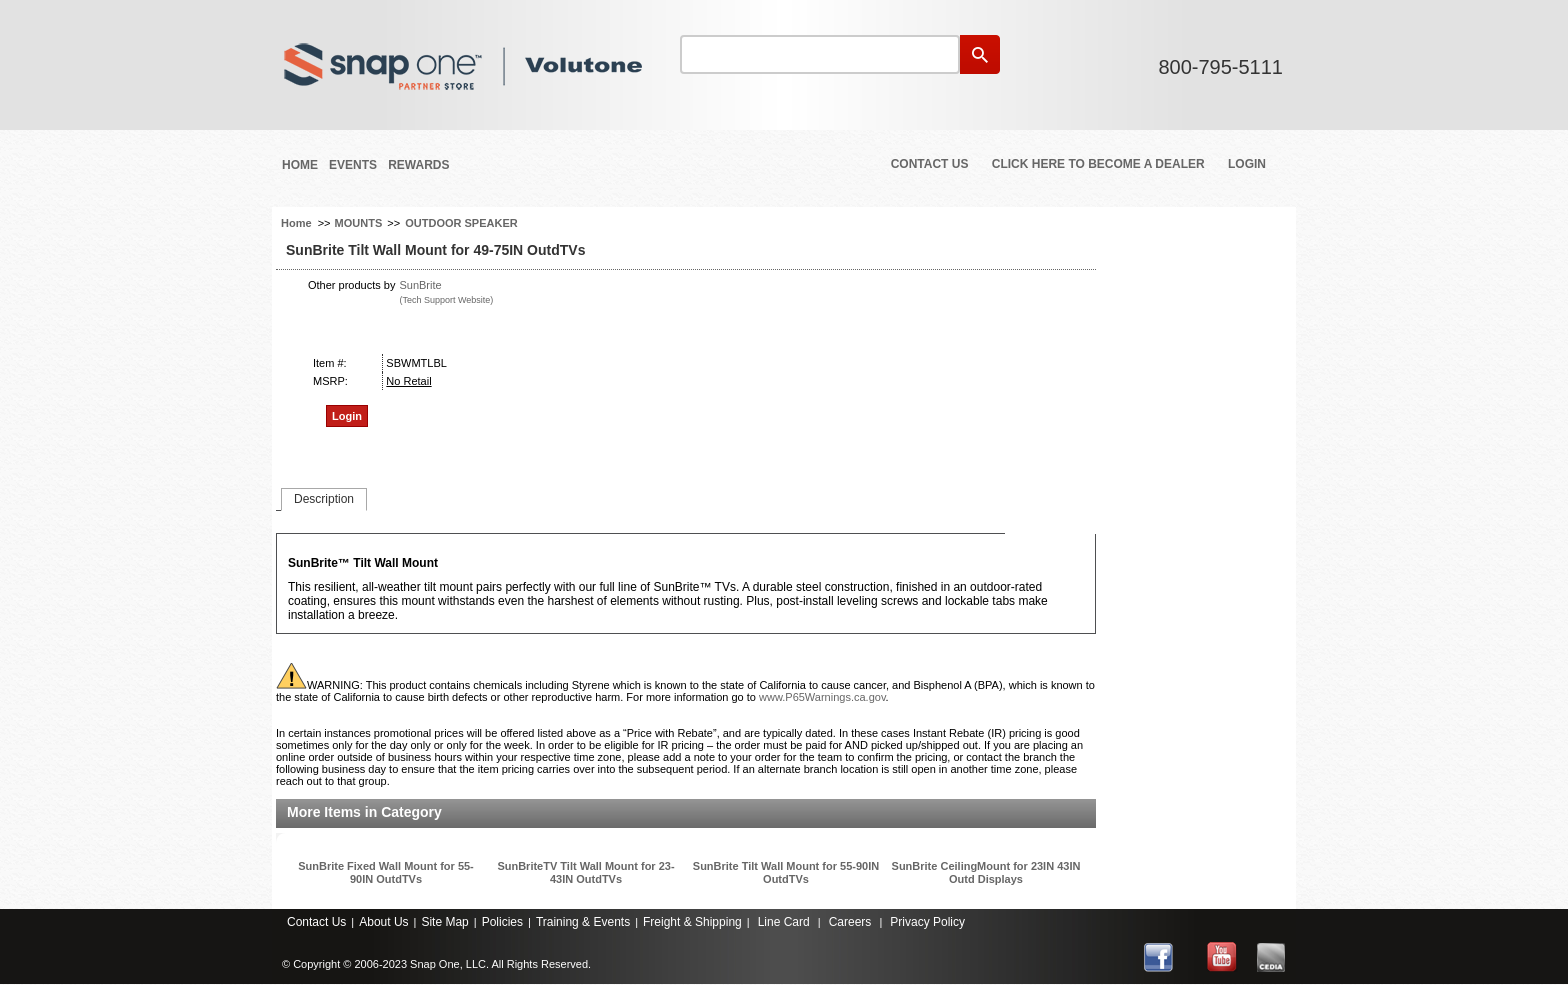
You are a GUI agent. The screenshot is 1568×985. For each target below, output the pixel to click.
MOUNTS (359, 223)
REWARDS (418, 165)
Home (300, 165)
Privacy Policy (927, 922)
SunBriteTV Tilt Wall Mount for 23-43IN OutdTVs (585, 872)
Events (353, 165)
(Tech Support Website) (446, 300)
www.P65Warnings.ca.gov (822, 697)
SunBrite (420, 285)
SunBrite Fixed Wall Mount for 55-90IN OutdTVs (386, 872)
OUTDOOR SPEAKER (461, 223)
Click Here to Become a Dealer (1098, 164)
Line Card (784, 922)
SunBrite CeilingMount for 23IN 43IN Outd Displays (986, 872)
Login (1247, 164)
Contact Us (930, 164)
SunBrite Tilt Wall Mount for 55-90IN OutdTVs (786, 872)
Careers (850, 922)
